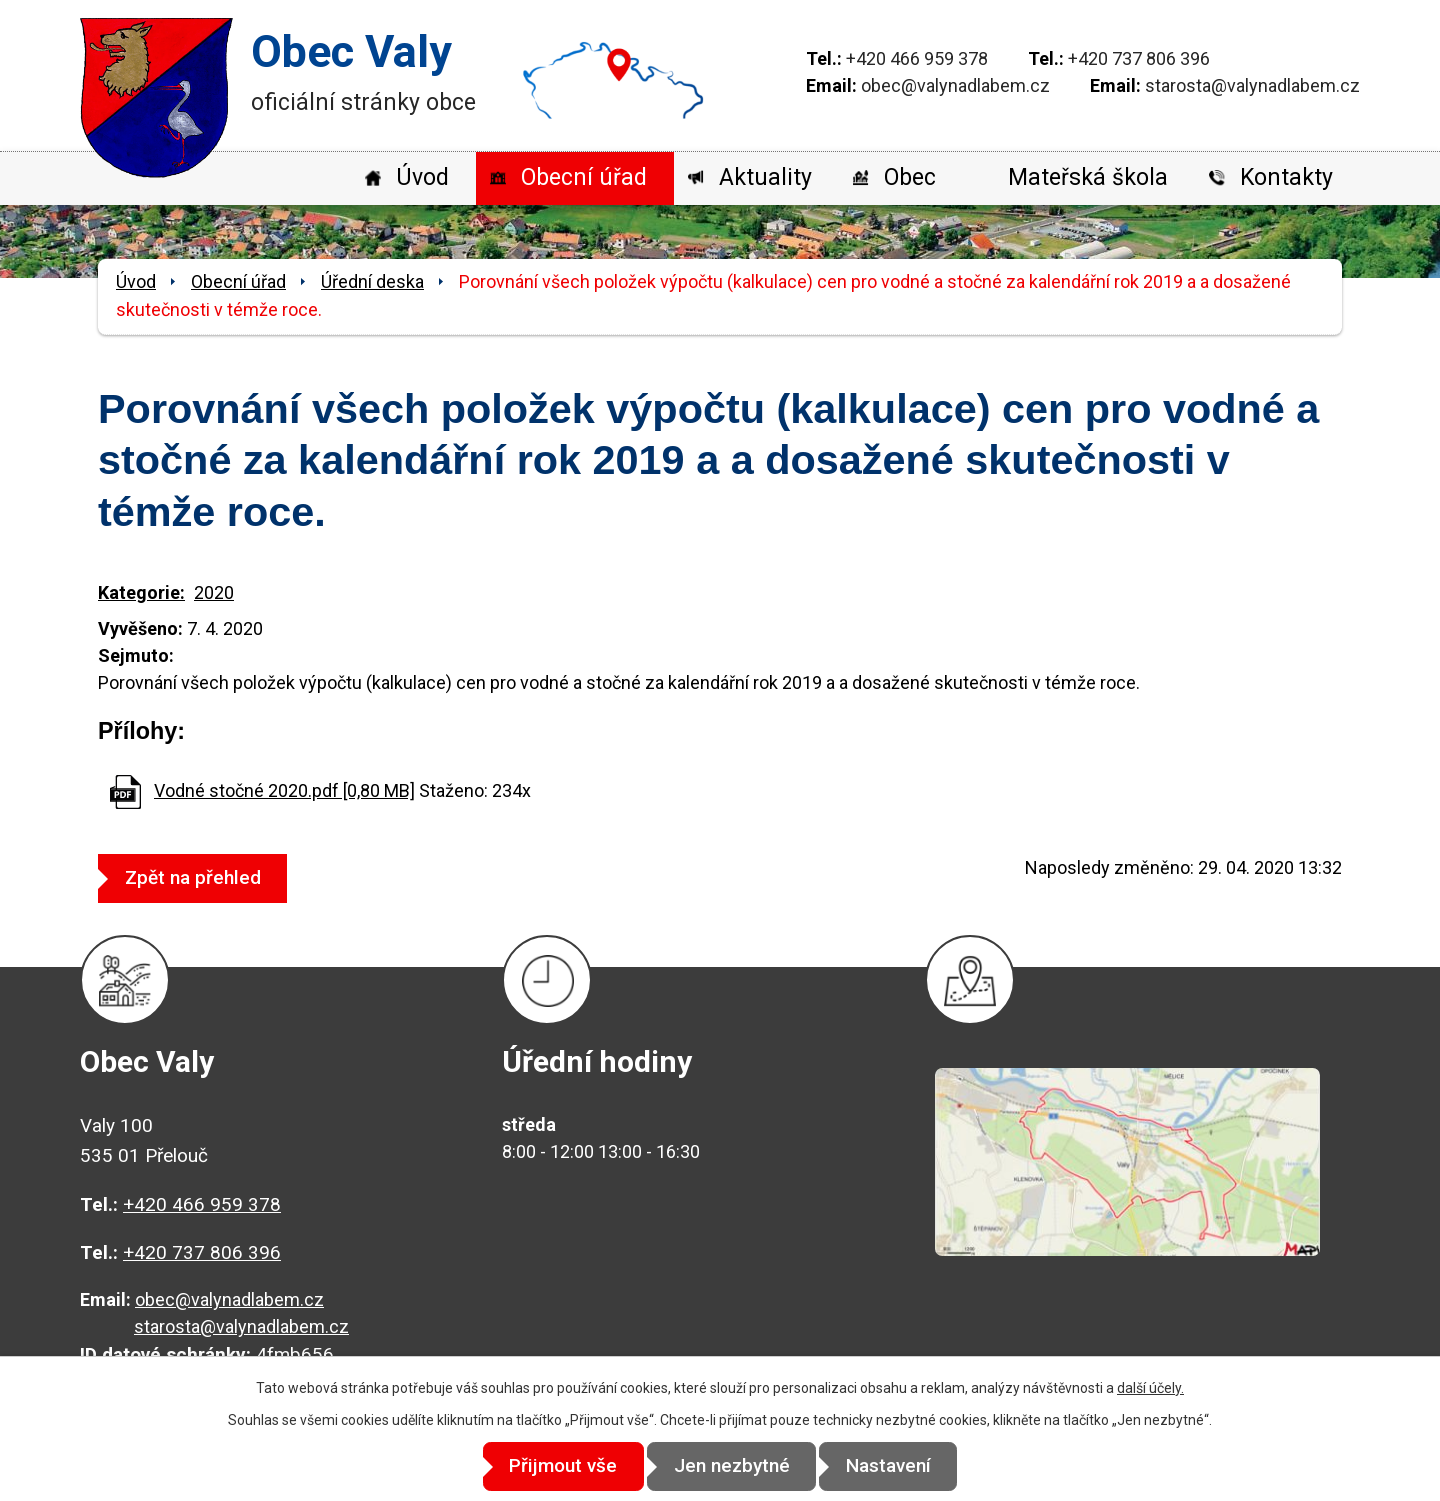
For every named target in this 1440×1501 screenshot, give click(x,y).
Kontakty (1286, 177)
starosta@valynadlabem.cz (1252, 85)
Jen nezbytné (732, 1466)
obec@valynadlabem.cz (955, 85)
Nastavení (900, 1466)
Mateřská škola (1088, 177)
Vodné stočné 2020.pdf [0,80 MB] (284, 790)
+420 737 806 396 (1139, 58)
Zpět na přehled (199, 877)
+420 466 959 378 (917, 58)
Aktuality (765, 177)
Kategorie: (141, 592)
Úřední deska (372, 281)
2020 (214, 592)
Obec (910, 177)
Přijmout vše (552, 1466)
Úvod (422, 177)
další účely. (1150, 1389)
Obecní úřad (584, 177)
